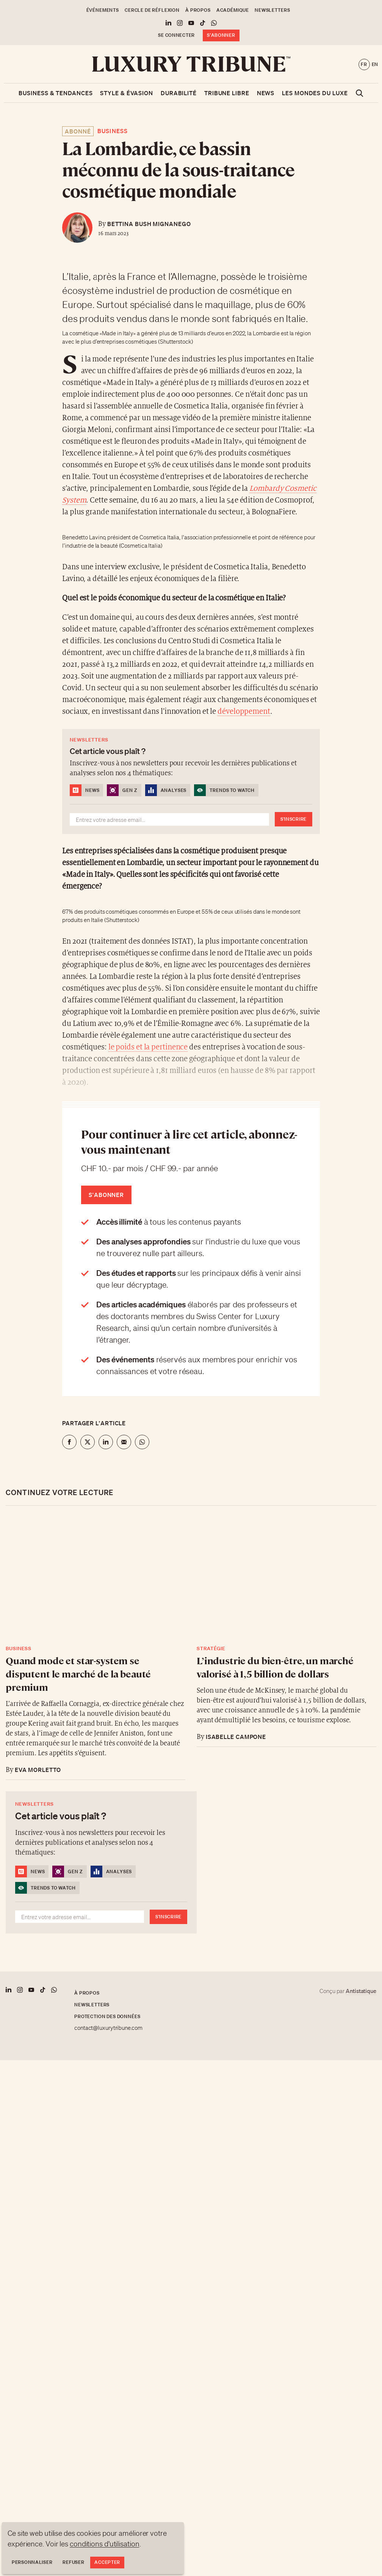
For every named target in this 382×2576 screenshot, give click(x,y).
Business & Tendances (55, 93)
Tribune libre (226, 93)
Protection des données (107, 2016)
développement (244, 712)
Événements (102, 10)
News (266, 93)
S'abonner (221, 35)
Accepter (107, 2562)
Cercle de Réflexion (152, 10)
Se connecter (176, 35)
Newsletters (272, 10)
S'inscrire (293, 819)
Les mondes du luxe (315, 93)
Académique (232, 10)
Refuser (73, 2562)
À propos (198, 10)
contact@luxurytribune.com (108, 2028)
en (375, 64)
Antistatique (361, 1991)
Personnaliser (32, 2562)
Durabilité (179, 93)
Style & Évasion (126, 93)
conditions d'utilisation (104, 2544)
